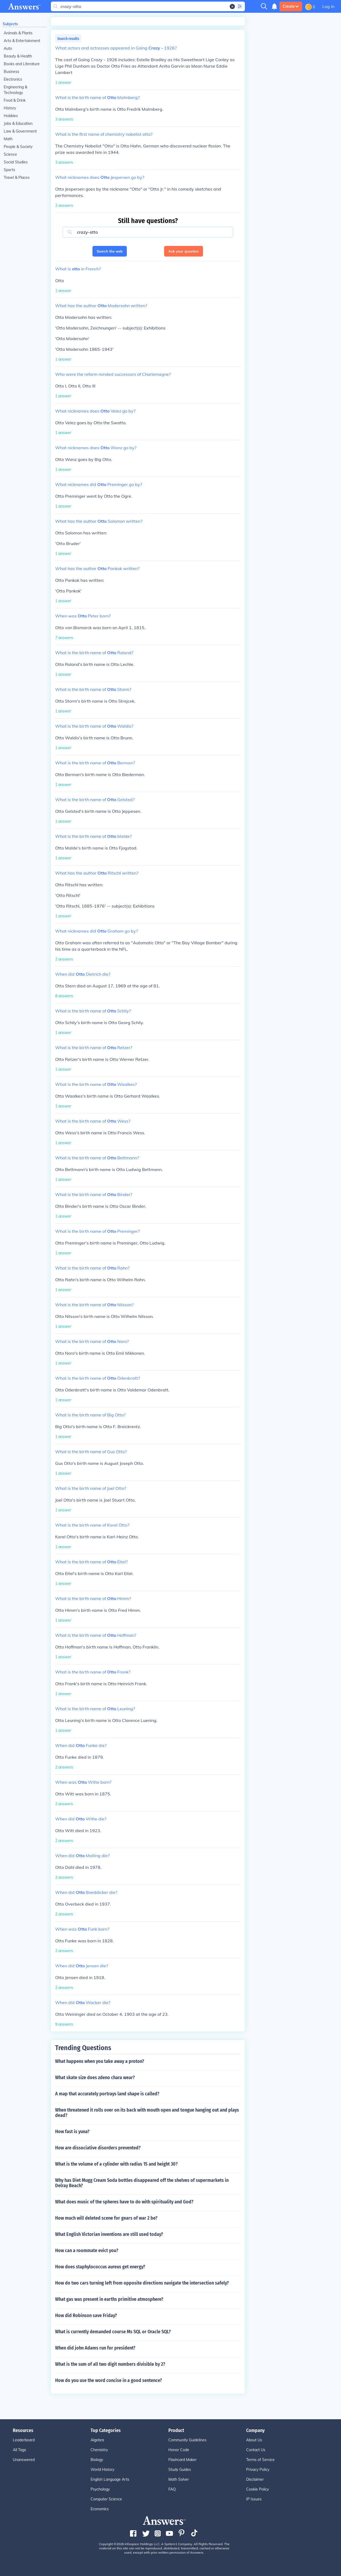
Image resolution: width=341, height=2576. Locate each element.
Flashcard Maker (182, 2459)
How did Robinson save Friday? (86, 2315)
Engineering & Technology (15, 90)
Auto (8, 48)
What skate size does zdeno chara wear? (95, 2077)
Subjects (10, 24)
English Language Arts (110, 2479)
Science (10, 154)
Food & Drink (15, 100)
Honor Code (178, 2449)
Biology (97, 2459)
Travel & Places (17, 177)
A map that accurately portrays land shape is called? (107, 2094)
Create (291, 6)
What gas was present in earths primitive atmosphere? (109, 2299)
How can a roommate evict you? (86, 2250)
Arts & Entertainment (22, 40)
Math (8, 139)
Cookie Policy (257, 2489)
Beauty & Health (18, 56)
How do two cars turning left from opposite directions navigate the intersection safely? (142, 2283)
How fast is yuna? (72, 2131)
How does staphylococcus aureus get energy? (100, 2267)
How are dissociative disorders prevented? (98, 2148)
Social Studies (16, 162)
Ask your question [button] (183, 251)
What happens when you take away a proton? (99, 2061)
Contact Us (255, 2449)
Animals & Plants (18, 33)
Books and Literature (22, 63)
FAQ (172, 2489)
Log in (328, 6)
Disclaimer (255, 2479)
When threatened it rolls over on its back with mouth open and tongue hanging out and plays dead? (147, 2112)
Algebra (97, 2440)
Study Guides (179, 2469)
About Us (254, 2440)
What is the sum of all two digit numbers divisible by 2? (110, 2364)
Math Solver (178, 2479)
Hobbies (11, 115)
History (10, 108)
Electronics (13, 79)
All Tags (19, 2449)
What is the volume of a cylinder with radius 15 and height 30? (116, 2164)
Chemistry (99, 2449)
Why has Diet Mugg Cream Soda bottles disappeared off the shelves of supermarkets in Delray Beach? (142, 2182)
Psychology (100, 2489)
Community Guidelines (187, 2440)
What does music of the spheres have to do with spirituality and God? (124, 2202)
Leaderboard (24, 2440)
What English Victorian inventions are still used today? (109, 2234)
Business (11, 71)
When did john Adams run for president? (95, 2348)
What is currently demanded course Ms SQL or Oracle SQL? (113, 2332)
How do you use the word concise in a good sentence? (108, 2380)
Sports (9, 169)
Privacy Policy (257, 2469)
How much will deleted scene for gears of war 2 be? (106, 2218)
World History (102, 2469)
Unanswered (24, 2459)
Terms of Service (260, 2459)
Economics (100, 2509)
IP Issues (254, 2499)
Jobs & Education (18, 123)
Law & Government (20, 131)
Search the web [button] (110, 251)
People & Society (18, 146)
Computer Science (106, 2499)
